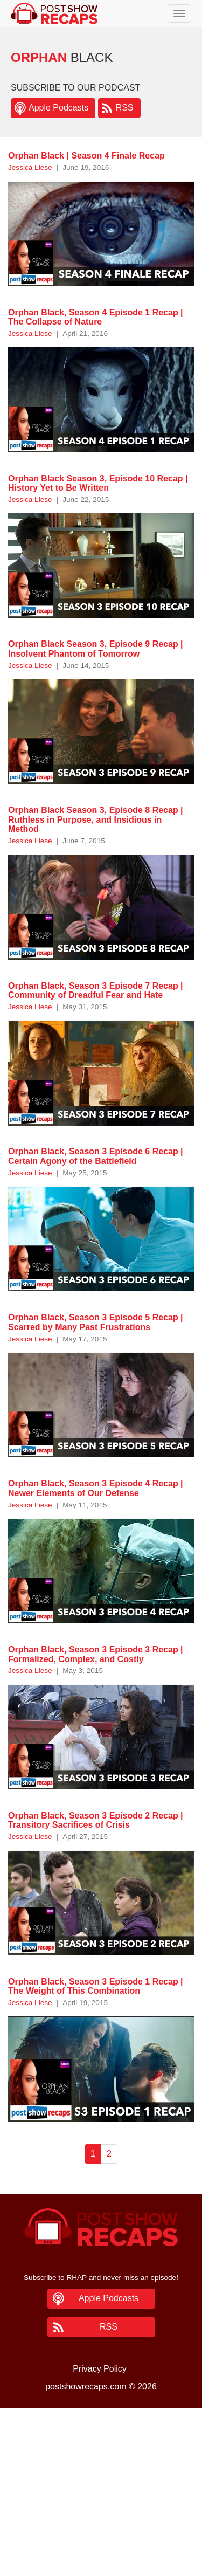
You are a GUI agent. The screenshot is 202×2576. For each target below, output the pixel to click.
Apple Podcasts (58, 107)
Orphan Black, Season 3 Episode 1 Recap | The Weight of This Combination (95, 1986)
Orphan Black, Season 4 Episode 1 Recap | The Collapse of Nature (95, 317)
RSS (125, 107)
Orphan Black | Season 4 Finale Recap (86, 155)
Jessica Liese (30, 167)
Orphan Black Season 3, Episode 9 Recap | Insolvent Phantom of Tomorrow (95, 648)
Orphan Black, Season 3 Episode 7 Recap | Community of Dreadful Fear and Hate (95, 990)
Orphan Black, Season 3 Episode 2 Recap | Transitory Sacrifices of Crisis (95, 1820)
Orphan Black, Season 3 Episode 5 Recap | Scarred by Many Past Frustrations (95, 1322)
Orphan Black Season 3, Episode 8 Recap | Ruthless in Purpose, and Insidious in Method (95, 819)
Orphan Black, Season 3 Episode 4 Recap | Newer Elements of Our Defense (95, 1488)
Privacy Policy (100, 2368)
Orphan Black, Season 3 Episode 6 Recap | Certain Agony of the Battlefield (95, 1156)
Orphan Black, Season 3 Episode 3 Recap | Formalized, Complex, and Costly (95, 1654)
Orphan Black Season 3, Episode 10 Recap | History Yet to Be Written (98, 483)
